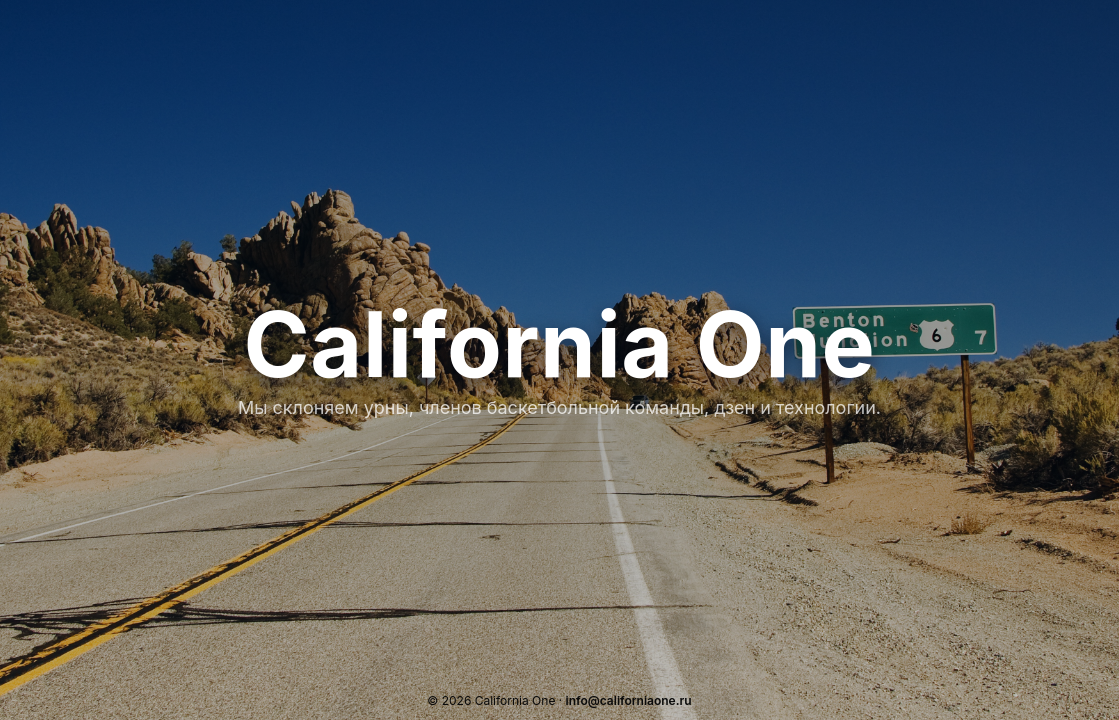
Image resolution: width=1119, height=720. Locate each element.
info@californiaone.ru (629, 700)
